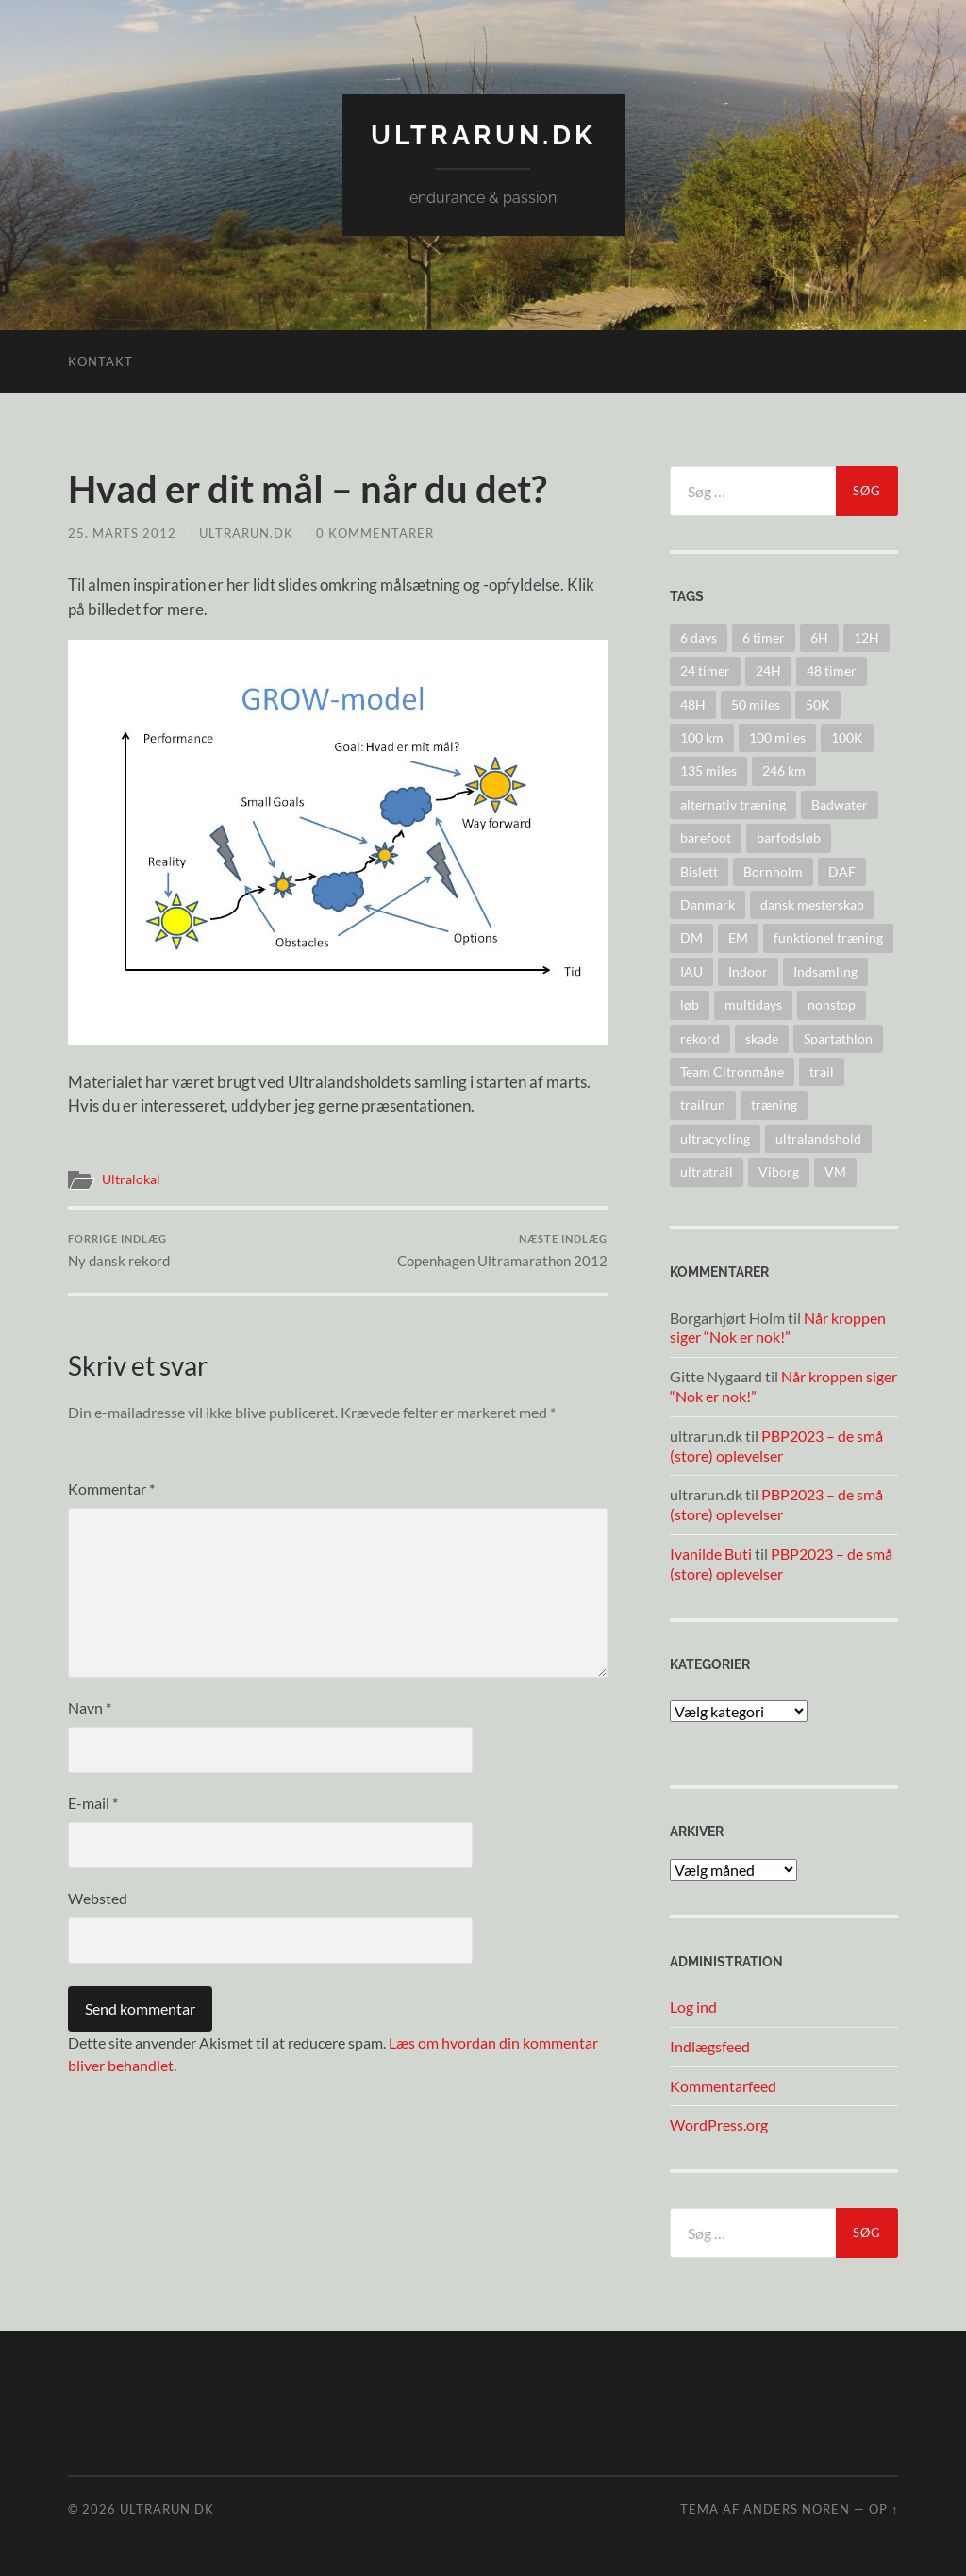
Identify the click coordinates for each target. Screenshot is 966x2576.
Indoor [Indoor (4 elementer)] (748, 971)
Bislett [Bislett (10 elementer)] (699, 871)
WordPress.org (719, 2124)
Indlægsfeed (710, 2046)
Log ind (693, 2007)
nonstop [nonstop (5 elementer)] (832, 1004)
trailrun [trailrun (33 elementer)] (702, 1104)
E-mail (93, 1803)
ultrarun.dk (483, 135)
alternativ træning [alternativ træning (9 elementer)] (733, 804)
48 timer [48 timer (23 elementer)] (832, 670)
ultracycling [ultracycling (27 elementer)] (715, 1138)
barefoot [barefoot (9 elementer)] (705, 837)
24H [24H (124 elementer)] (768, 670)
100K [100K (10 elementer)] (847, 737)
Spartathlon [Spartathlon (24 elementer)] (838, 1038)
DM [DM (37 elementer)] (691, 937)
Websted (97, 1898)
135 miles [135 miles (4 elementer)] (708, 770)
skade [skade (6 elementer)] (761, 1038)
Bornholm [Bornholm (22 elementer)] (773, 871)
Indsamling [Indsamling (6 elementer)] (825, 971)
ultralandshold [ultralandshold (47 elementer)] (818, 1138)
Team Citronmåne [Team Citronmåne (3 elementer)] (732, 1071)
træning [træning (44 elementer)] (774, 1104)
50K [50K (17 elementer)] (818, 704)
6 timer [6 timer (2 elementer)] (763, 637)
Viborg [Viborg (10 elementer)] (778, 1171)
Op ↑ (883, 2509)
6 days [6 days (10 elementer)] (698, 637)
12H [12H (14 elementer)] (866, 637)
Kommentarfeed (723, 2086)
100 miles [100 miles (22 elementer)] (777, 737)
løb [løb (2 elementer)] (689, 1004)
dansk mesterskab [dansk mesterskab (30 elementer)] (812, 904)
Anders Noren (796, 2509)
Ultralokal (131, 1179)
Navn (89, 1707)
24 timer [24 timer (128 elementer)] (705, 670)
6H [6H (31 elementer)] (819, 637)
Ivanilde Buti (711, 1554)
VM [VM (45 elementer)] (835, 1171)
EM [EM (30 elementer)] (738, 937)
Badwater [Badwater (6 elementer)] (839, 804)
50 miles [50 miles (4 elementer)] (755, 704)
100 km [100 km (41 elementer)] (702, 737)
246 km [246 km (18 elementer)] (784, 770)
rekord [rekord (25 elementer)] (700, 1038)
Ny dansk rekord (119, 1250)
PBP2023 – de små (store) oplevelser (776, 1445)
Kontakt (100, 361)
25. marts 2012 (122, 533)
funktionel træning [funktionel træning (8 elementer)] (828, 937)
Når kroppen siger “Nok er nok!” (778, 1328)
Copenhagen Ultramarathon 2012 (502, 1250)
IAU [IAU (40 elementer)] (691, 971)
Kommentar (111, 1488)
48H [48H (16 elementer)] (693, 704)
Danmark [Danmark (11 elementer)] (707, 904)
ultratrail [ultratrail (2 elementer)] (706, 1171)
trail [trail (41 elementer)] (821, 1071)
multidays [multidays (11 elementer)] (753, 1004)
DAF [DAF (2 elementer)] (842, 871)
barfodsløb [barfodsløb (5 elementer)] (789, 837)
